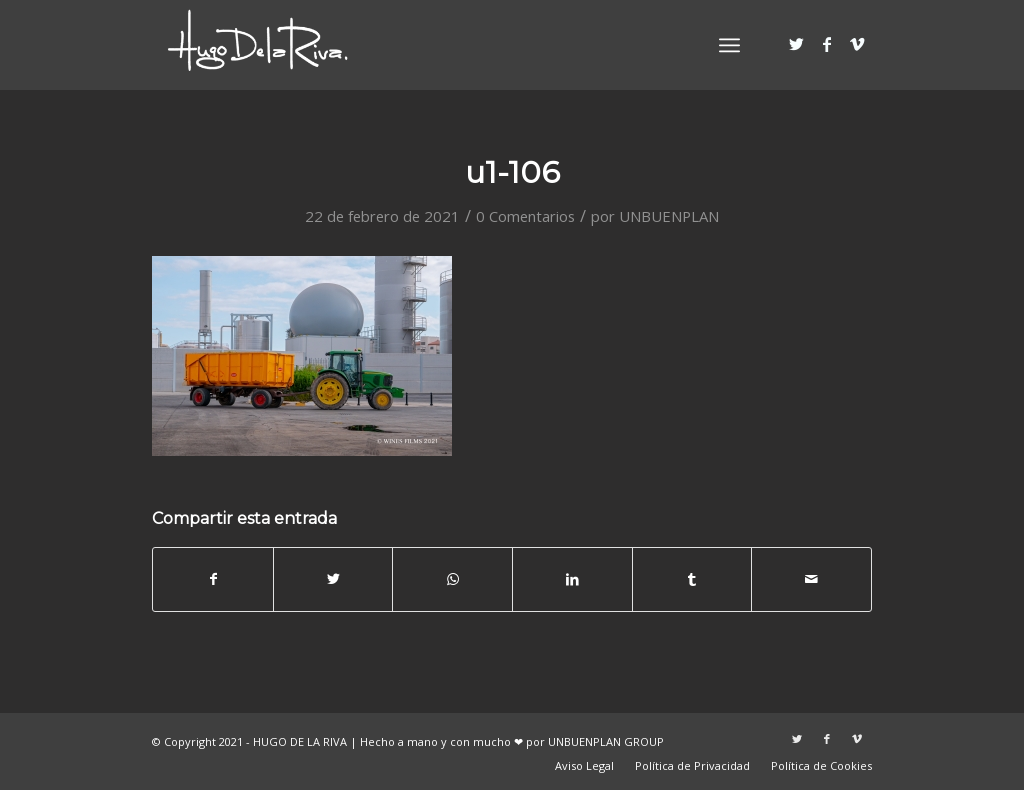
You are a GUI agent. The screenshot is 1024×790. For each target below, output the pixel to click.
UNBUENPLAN (669, 216)
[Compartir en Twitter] (333, 579)
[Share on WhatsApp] (452, 579)
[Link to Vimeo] (857, 44)
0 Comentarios (525, 216)
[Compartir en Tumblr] (692, 579)
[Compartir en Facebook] (213, 579)
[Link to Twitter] (797, 44)
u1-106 (512, 172)
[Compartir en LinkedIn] (572, 579)
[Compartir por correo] (811, 579)
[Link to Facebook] (827, 44)
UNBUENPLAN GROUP (606, 741)
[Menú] (729, 45)
